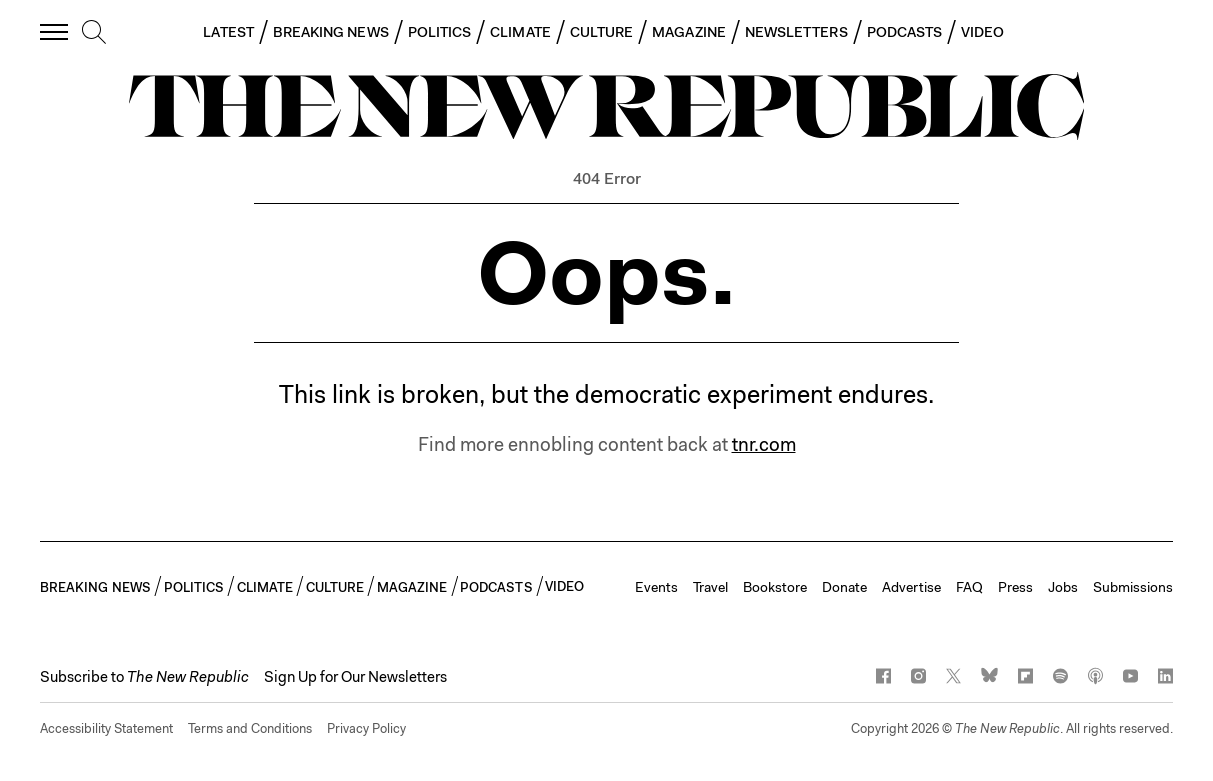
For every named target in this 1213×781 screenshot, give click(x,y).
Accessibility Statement (106, 728)
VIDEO (982, 32)
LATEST (228, 32)
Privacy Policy (366, 728)
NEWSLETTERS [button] (796, 32)
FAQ (969, 587)
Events (656, 587)
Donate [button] (844, 587)
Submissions (1133, 587)
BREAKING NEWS (331, 32)
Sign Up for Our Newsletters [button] (355, 677)
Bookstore (775, 587)
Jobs (1063, 587)
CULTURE (602, 32)
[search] (94, 33)
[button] (144, 677)
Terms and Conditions (250, 728)
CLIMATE (520, 32)
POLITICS (440, 32)
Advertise (911, 587)
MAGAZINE (689, 32)
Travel (710, 587)
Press (1015, 587)
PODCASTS (905, 32)
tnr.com (764, 444)
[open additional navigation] (55, 31)
